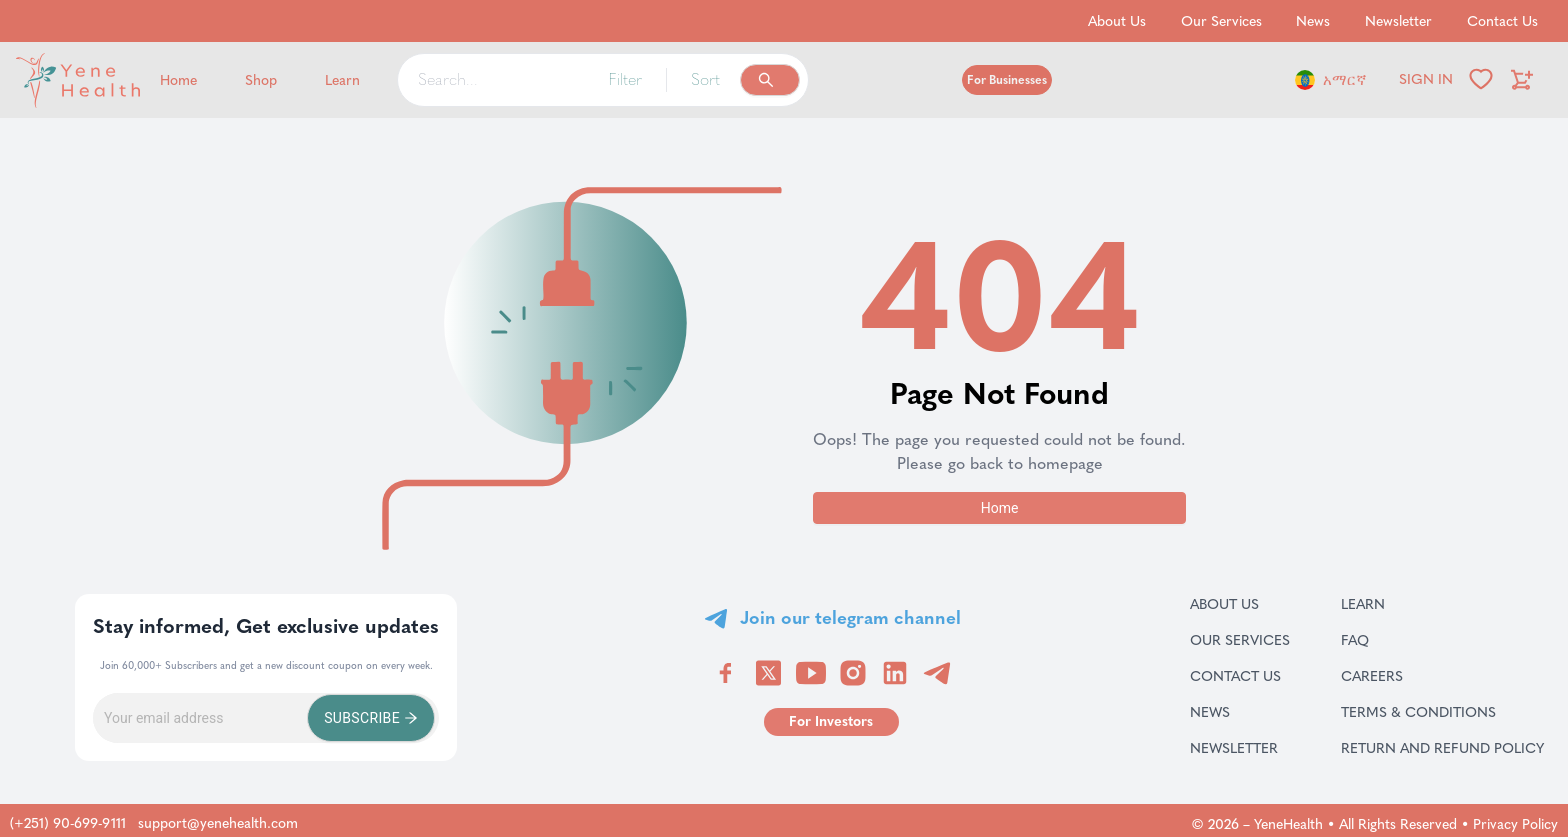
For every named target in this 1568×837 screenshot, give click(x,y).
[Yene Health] (120, 80)
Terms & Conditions (1442, 712)
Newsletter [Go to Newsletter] (1398, 21)
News (1233, 712)
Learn (1388, 604)
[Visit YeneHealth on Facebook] (726, 673)
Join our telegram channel (850, 618)
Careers (1397, 676)
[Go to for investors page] (831, 722)
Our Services (1240, 640)
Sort (705, 79)
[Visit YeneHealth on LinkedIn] (895, 673)
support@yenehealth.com (218, 823)
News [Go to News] (1313, 21)
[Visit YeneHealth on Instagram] (853, 673)
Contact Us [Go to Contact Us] (1502, 21)
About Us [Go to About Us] (1117, 21)
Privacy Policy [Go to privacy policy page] (1515, 824)
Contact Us (1240, 676)
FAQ (1380, 640)
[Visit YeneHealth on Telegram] (937, 673)
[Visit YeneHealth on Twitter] (768, 673)
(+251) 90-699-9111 (68, 823)
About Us (1240, 604)
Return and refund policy (1442, 748)
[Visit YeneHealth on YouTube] (811, 673)
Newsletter (1240, 748)
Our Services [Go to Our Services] (1221, 21)
